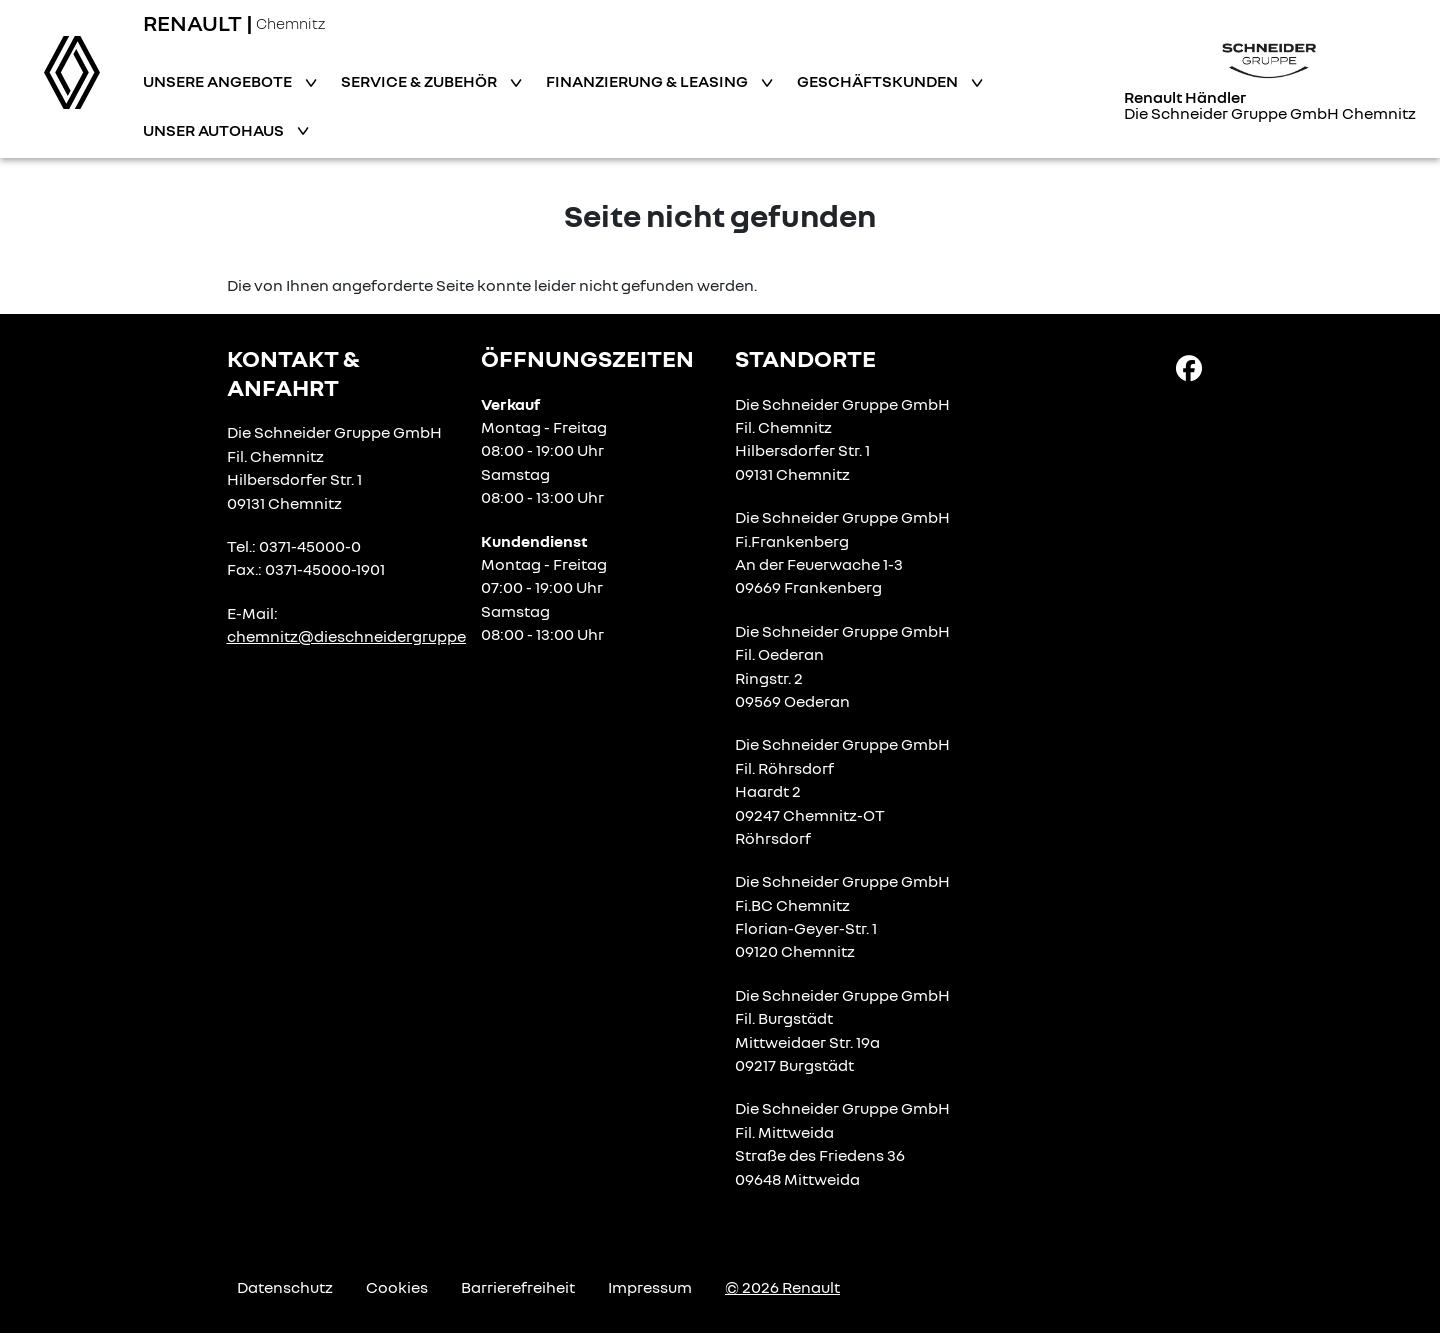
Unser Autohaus (215, 130)
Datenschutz (285, 1287)
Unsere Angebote (219, 81)
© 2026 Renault (782, 1287)
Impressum (650, 1287)
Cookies (397, 1287)
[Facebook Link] (1189, 367)
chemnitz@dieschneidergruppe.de (357, 636)
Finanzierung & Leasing (648, 81)
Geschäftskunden (879, 81)
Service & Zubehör (420, 81)
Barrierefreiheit (518, 1287)
